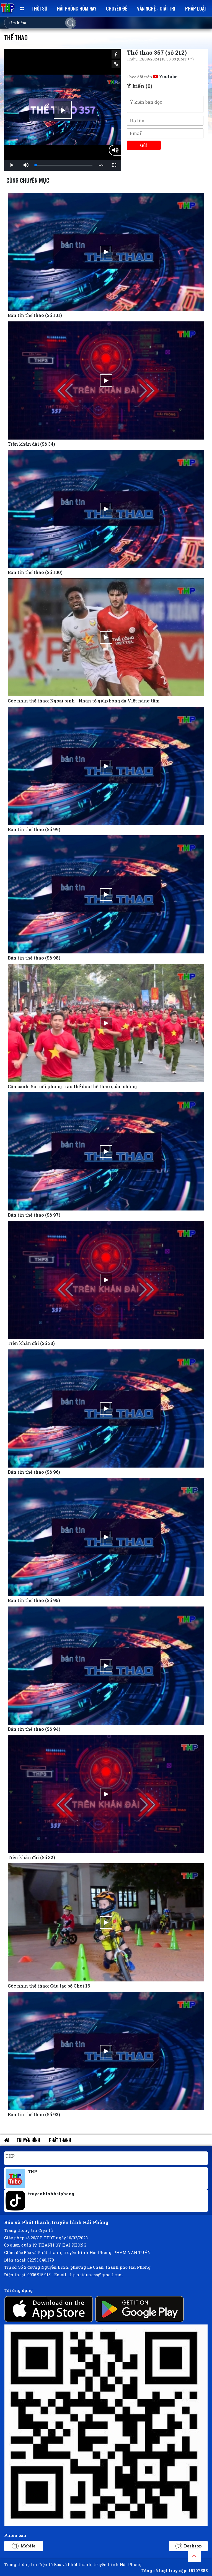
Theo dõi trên (152, 76)
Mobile (23, 2546)
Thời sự (39, 8)
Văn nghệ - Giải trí (156, 8)
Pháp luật (196, 8)
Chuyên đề (116, 8)
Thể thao (16, 37)
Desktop (188, 2546)
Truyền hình (28, 2140)
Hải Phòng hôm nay (76, 8)
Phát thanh (60, 2140)
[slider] (64, 165)
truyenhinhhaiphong (51, 2193)
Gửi (144, 145)
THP (10, 2156)
